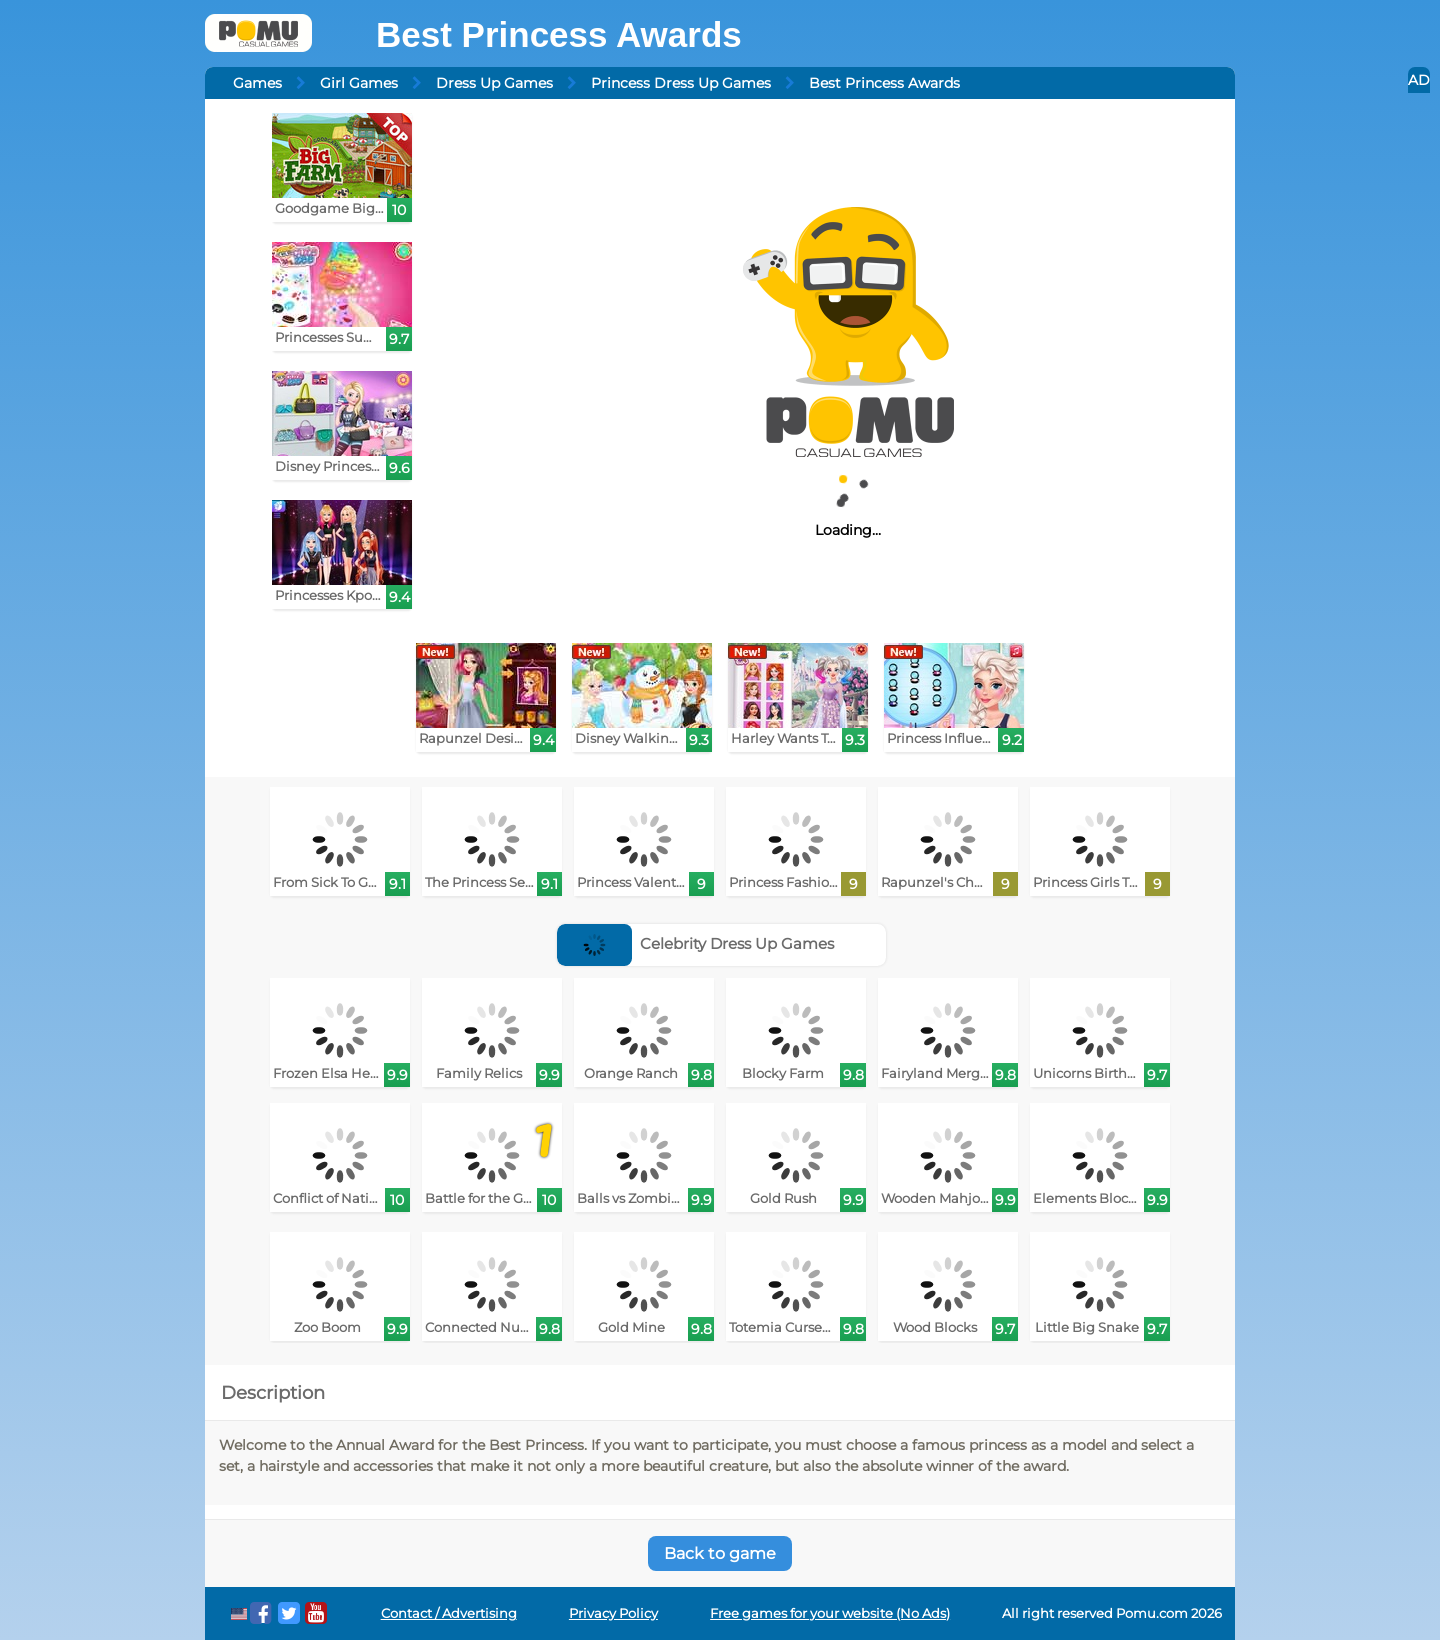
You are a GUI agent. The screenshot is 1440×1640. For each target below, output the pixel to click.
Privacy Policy (613, 1613)
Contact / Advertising (449, 1613)
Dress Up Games (494, 83)
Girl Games (359, 83)
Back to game (720, 1553)
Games (257, 83)
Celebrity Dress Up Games (696, 943)
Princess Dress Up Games (681, 83)
